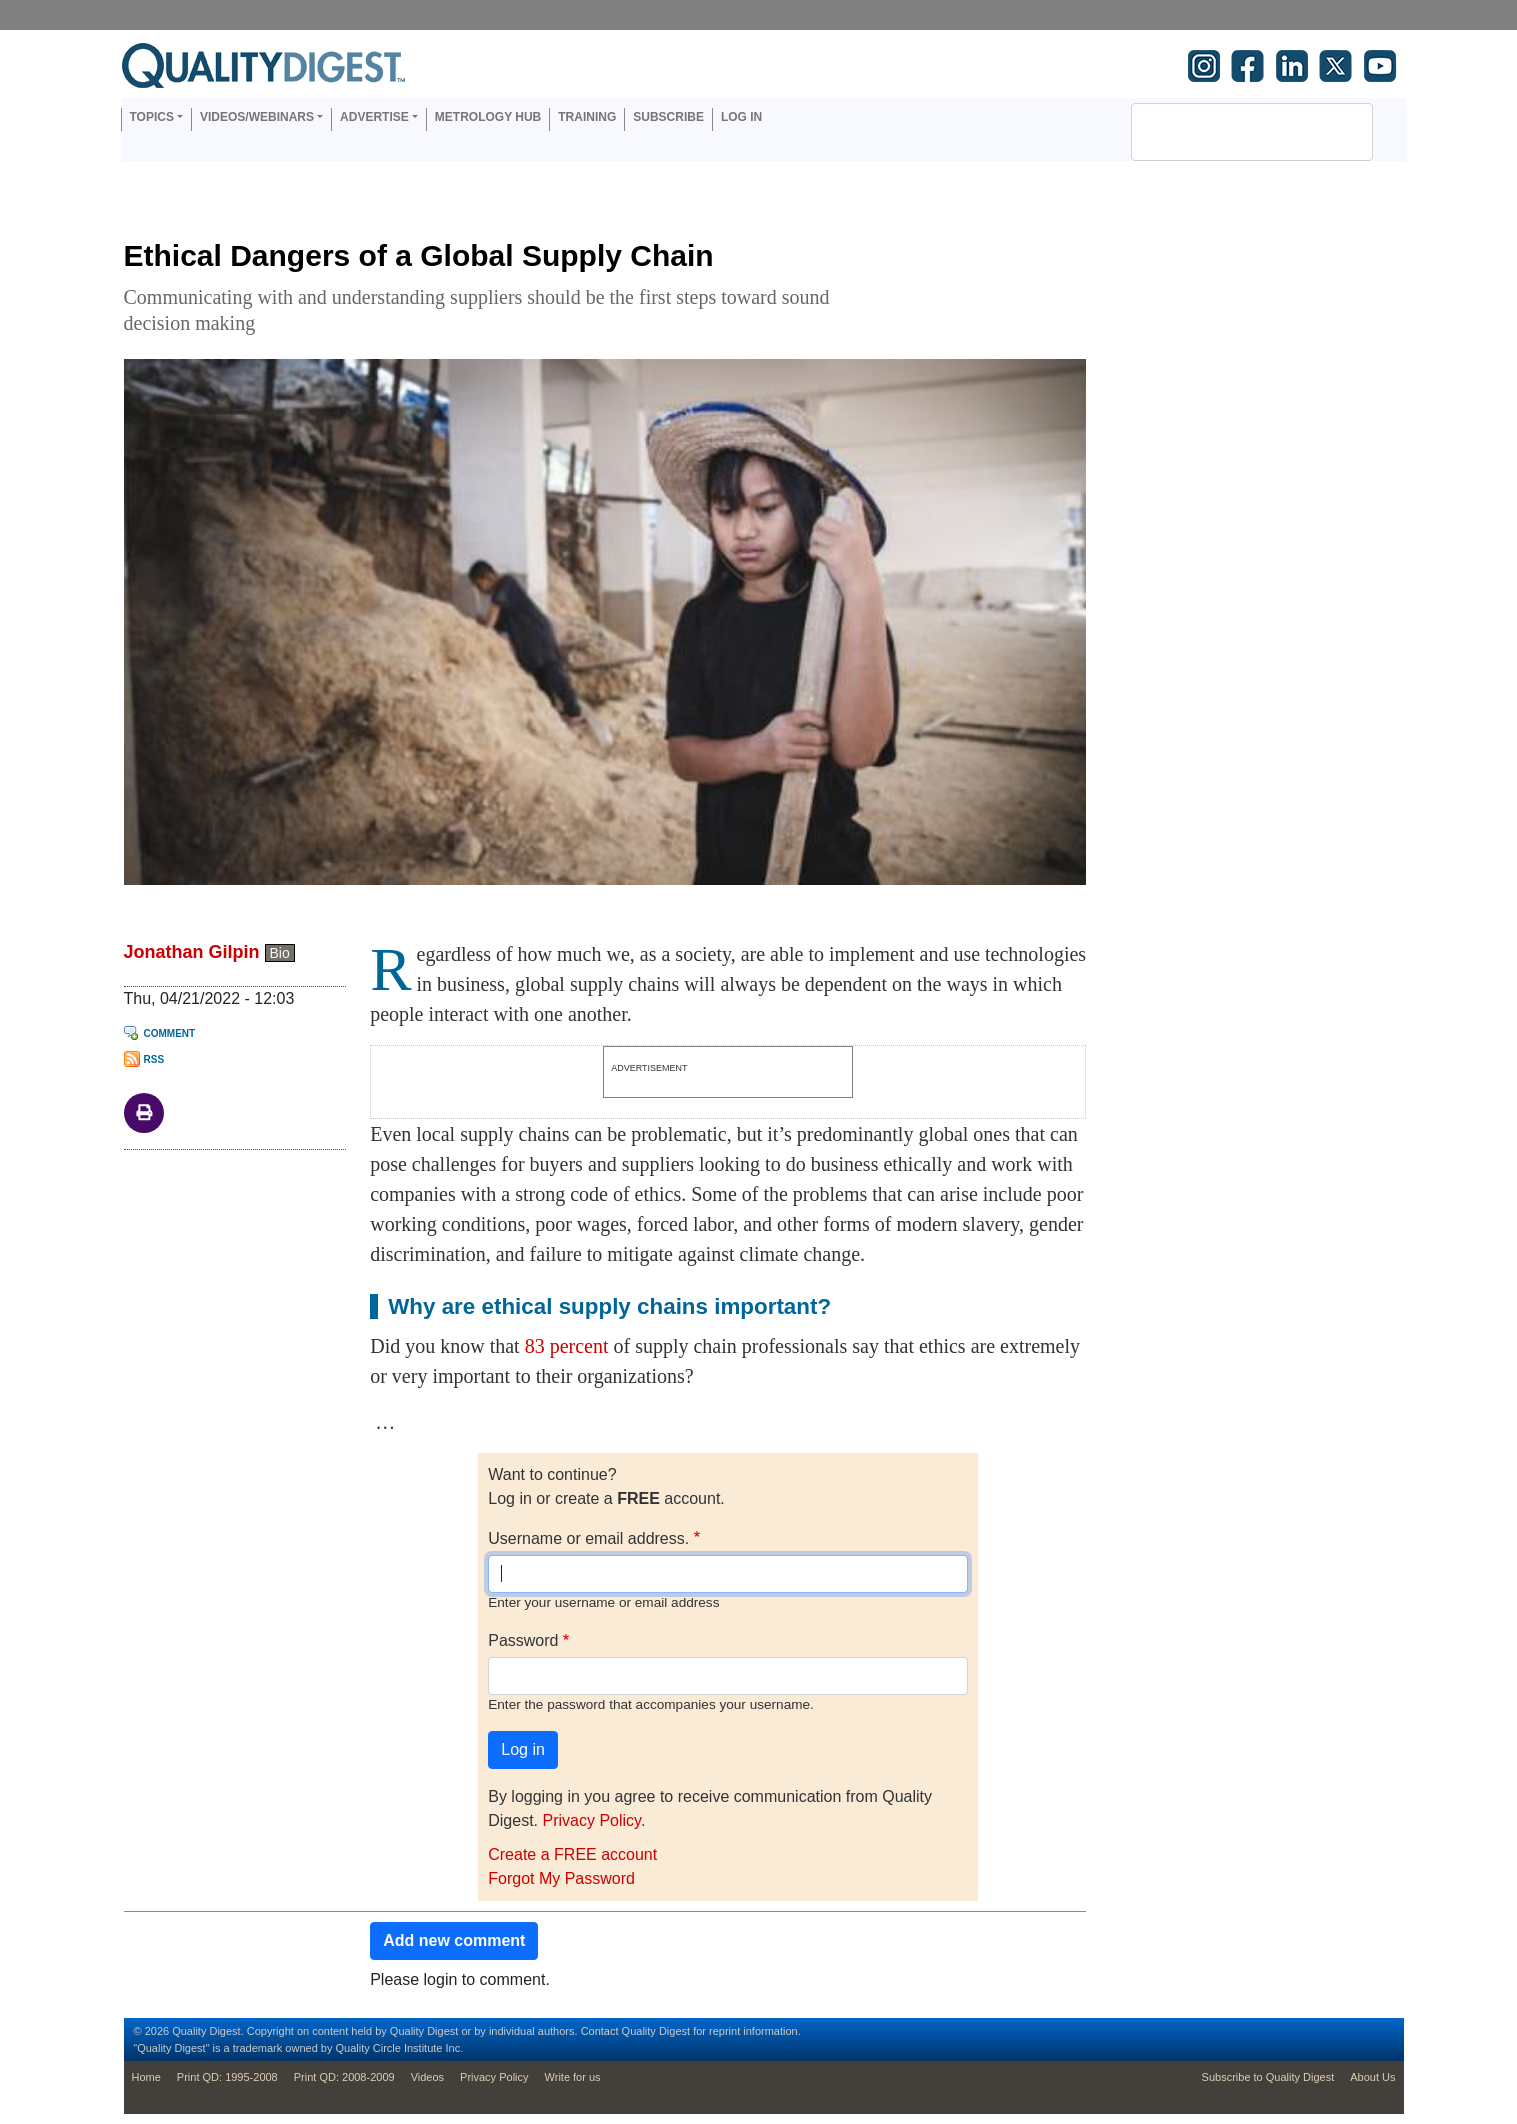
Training (587, 117)
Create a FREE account (572, 1854)
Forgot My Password (561, 1878)
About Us (1372, 2077)
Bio (280, 953)
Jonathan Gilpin (192, 952)
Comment (170, 1033)
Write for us (573, 2077)
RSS (154, 1059)
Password (523, 1640)
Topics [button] (152, 117)
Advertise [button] (374, 117)
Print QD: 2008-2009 (344, 2077)
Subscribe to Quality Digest (1268, 2077)
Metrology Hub (488, 117)
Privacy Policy (591, 1820)
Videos (427, 2077)
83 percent (567, 1346)
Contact (600, 2031)
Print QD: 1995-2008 (227, 2077)
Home (146, 2077)
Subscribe (668, 117)
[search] (1226, 132)
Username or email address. (588, 1538)
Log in (741, 117)
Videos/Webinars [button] (257, 117)
